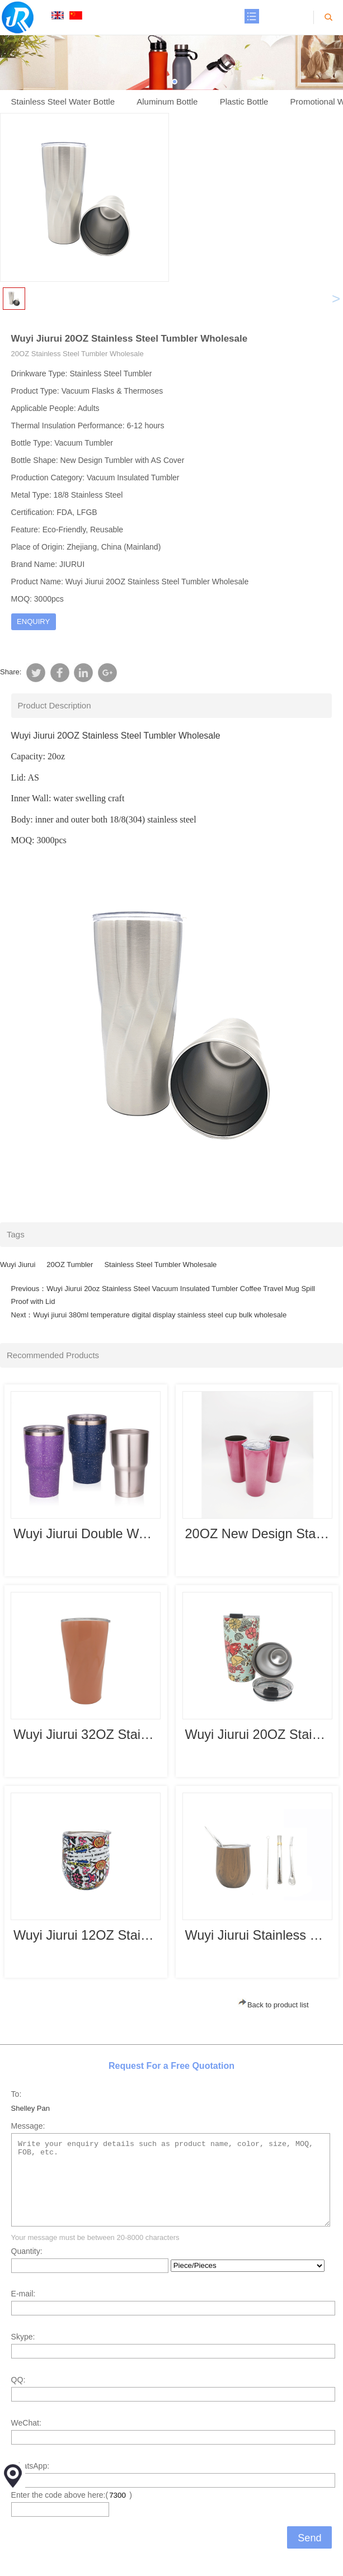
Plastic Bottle (244, 101)
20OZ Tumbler (69, 1264)
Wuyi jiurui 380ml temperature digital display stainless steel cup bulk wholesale (159, 1315)
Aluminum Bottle (167, 101)
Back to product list (273, 2005)
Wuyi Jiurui (17, 1264)
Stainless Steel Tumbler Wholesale (160, 1264)
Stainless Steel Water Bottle (63, 101)
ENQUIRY (33, 621)
